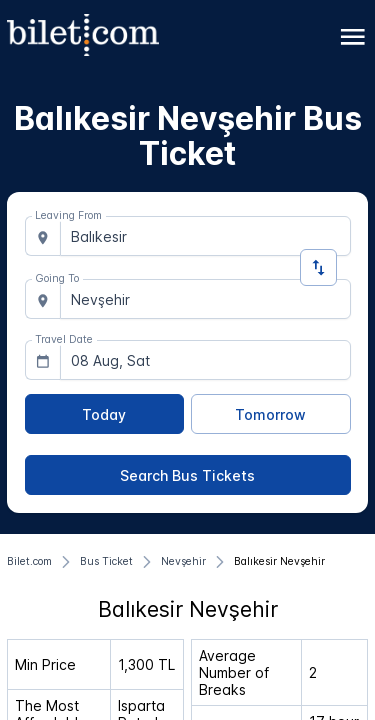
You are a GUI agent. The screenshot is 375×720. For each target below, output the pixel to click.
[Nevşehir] (183, 562)
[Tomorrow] (271, 414)
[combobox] (205, 236)
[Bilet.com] (29, 562)
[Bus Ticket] (106, 562)
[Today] (105, 414)
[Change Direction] (318, 267)
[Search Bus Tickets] (188, 475)
